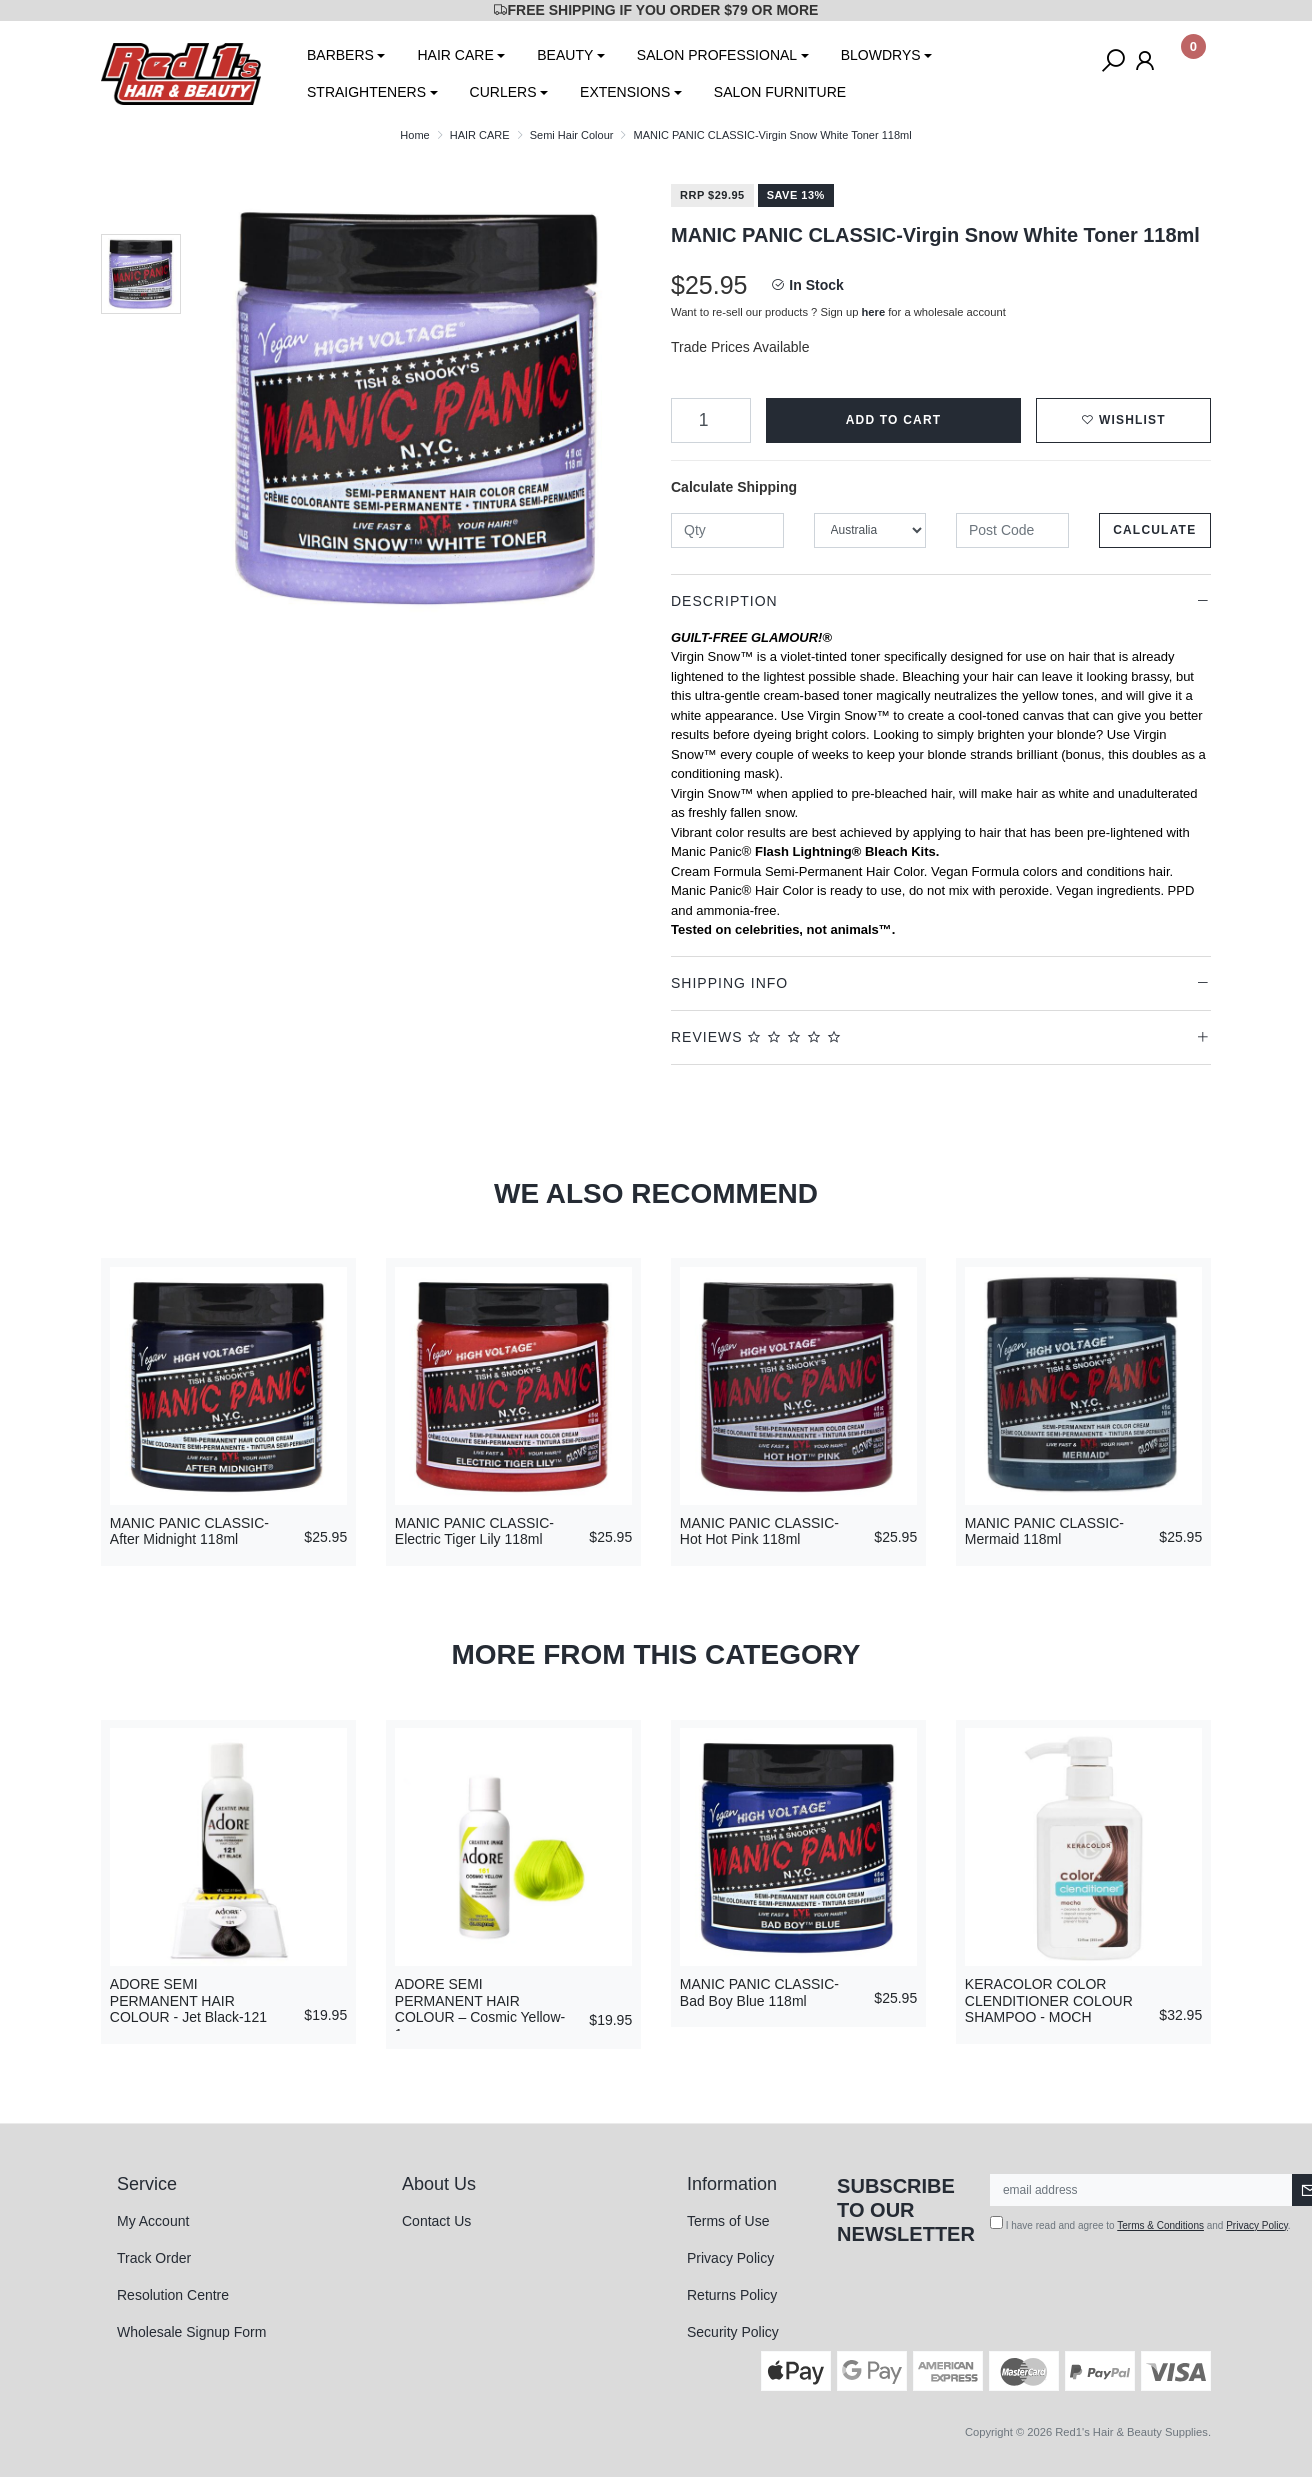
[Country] (870, 530)
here (874, 312)
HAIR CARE (455, 55)
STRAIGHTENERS (366, 92)
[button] (1123, 420)
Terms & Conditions (1160, 2225)
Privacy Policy (730, 2258)
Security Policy (733, 2332)
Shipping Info (729, 983)
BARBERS (340, 55)
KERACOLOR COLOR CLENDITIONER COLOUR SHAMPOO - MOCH (1049, 2001)
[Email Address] (1141, 2190)
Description (724, 601)
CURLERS (503, 92)
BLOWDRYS (881, 55)
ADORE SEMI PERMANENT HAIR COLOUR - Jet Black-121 (188, 2001)
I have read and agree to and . (1140, 2223)
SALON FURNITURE (780, 92)
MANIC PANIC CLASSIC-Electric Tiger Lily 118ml (474, 1531)
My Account (153, 2221)
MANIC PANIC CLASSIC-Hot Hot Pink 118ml (759, 1531)
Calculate (1154, 530)
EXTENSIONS (625, 92)
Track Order (154, 2258)
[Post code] (1012, 530)
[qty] (727, 530)
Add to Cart (894, 420)
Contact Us (436, 2221)
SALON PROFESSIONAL (717, 55)
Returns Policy (732, 2295)
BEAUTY (565, 55)
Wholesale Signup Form (191, 2332)
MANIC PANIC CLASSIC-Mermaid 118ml (1044, 1531)
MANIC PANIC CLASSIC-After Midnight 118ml (189, 1531)
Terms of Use (728, 2221)
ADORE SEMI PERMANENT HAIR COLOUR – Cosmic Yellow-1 (480, 2009)
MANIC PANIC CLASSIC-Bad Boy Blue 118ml (759, 1992)
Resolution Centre (173, 2295)
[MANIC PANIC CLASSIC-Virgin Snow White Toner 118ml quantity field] (711, 420)
